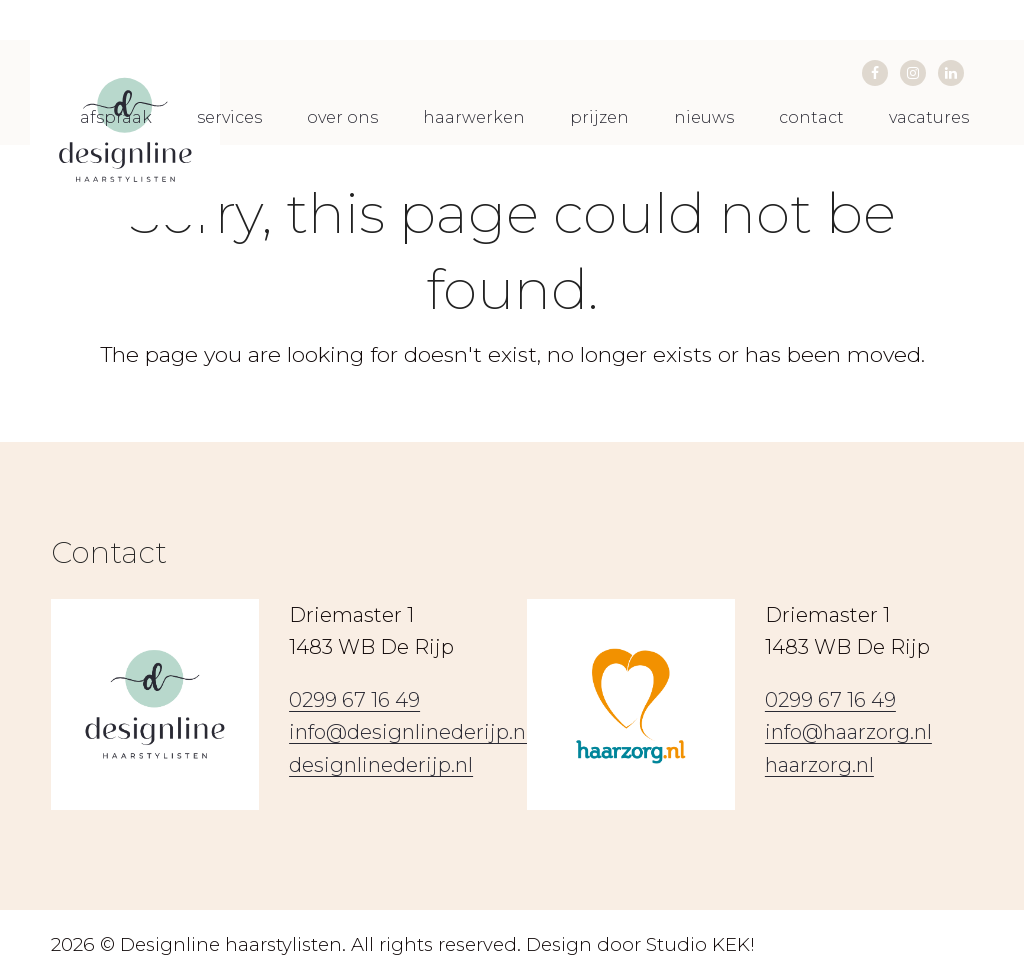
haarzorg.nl (819, 765)
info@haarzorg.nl (848, 732)
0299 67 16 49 (354, 700)
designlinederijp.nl (381, 765)
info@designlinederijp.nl (410, 732)
